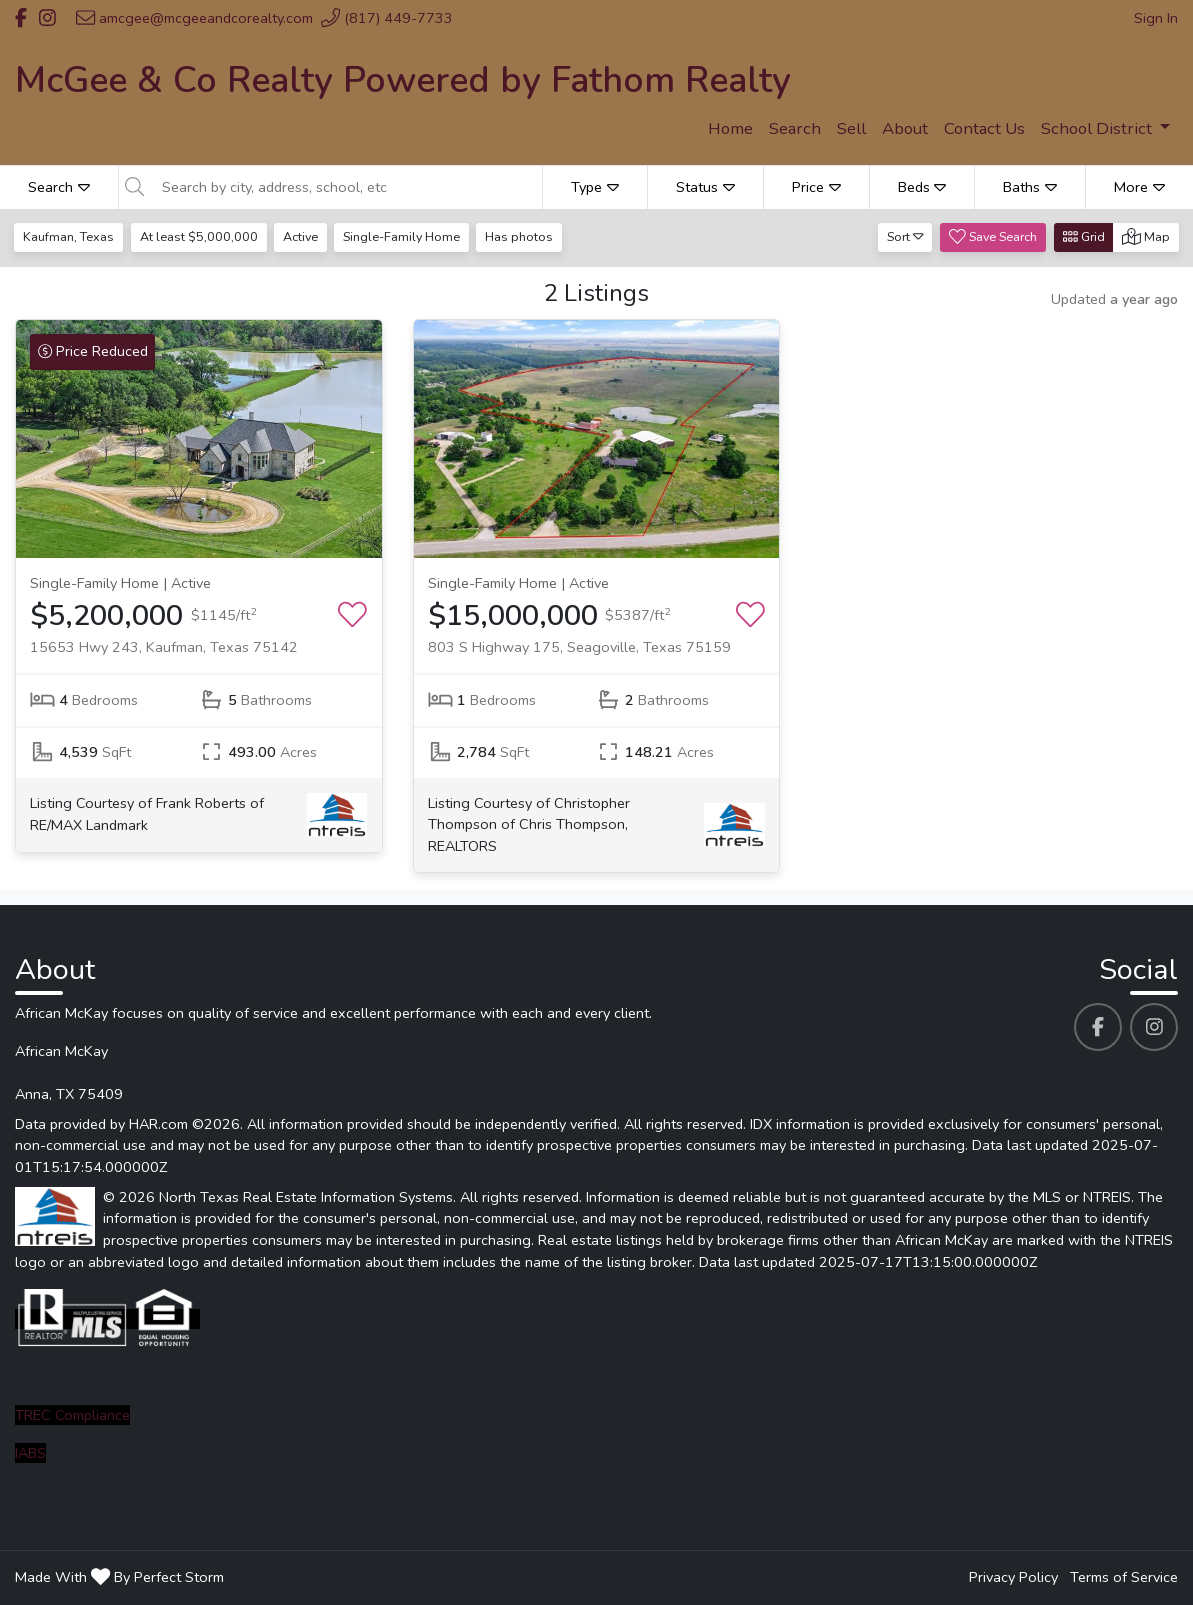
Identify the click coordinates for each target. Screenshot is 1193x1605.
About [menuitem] (905, 128)
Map (1146, 236)
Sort (905, 236)
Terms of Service (1124, 1577)
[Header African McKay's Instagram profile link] (47, 18)
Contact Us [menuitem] (984, 128)
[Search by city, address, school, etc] (346, 187)
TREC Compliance (72, 1415)
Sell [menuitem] (851, 128)
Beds (922, 187)
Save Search (993, 236)
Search (59, 187)
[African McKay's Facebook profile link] (1098, 1027)
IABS (30, 1453)
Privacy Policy (1013, 1577)
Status (705, 187)
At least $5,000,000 (200, 236)
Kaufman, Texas (69, 236)
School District (1098, 128)
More (1139, 187)
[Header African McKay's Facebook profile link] (21, 18)
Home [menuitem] (730, 128)
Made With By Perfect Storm (119, 1577)
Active (302, 236)
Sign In (1156, 18)
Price (816, 187)
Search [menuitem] (795, 128)
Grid (1084, 236)
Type (595, 187)
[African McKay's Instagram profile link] (1154, 1027)
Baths (1030, 187)
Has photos (524, 236)
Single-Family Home (404, 236)
